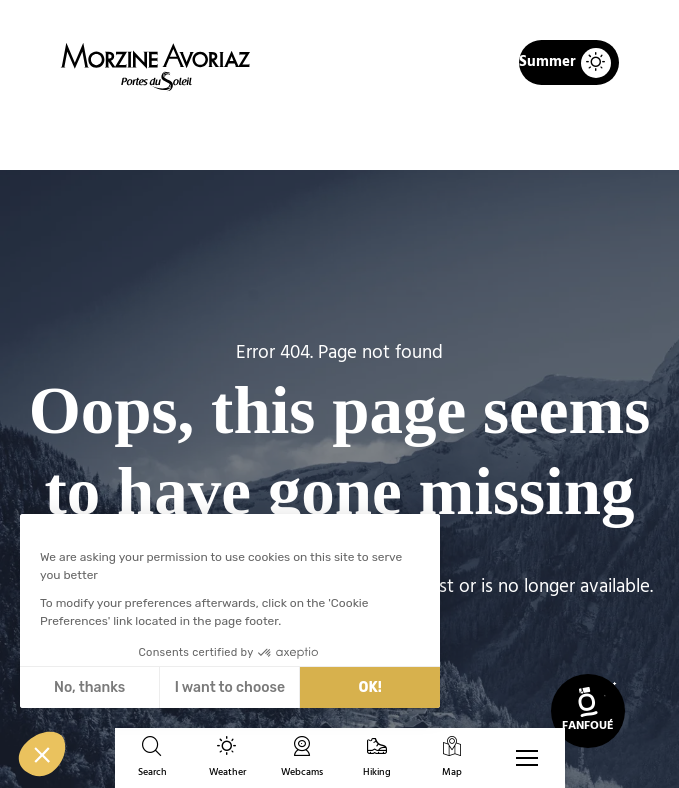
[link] (588, 711)
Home (235, 136)
